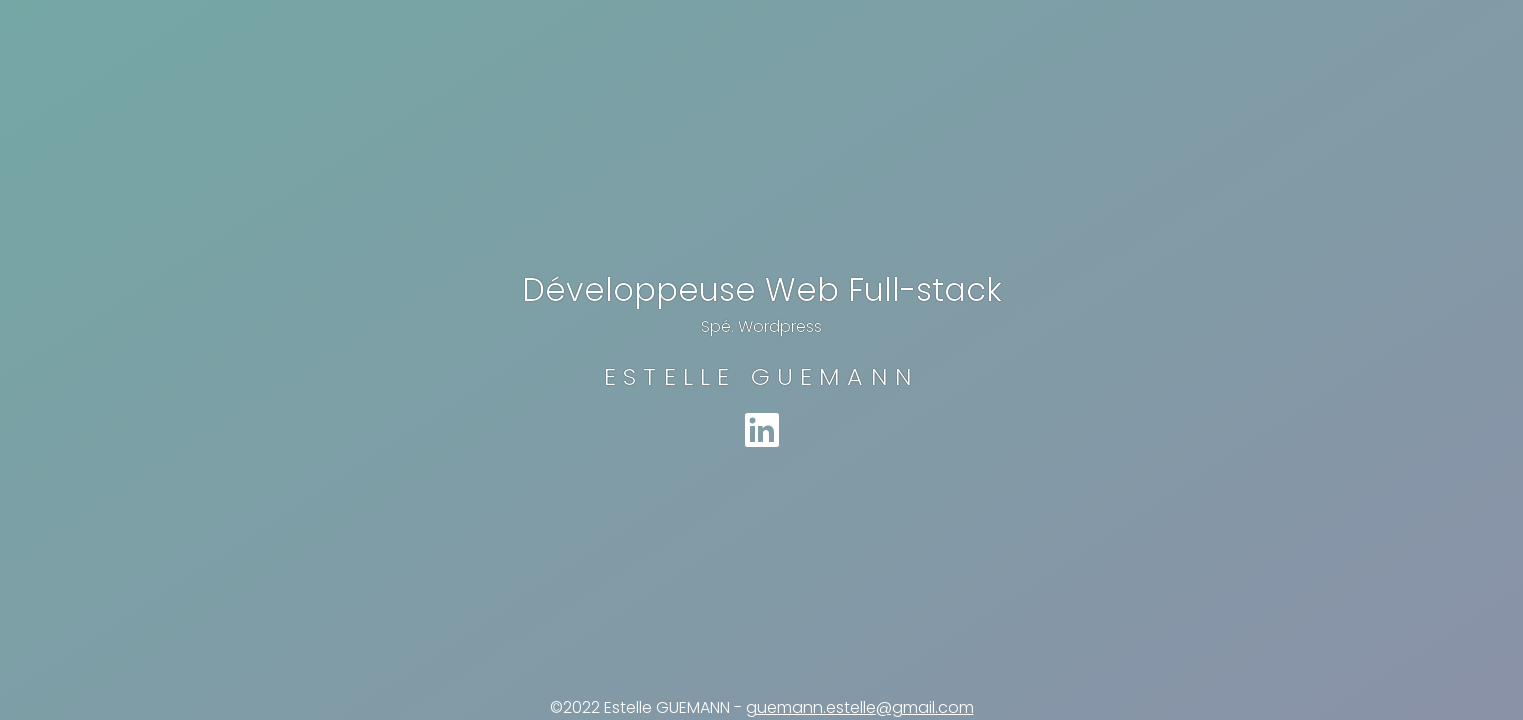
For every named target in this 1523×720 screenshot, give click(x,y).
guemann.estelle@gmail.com (860, 707)
